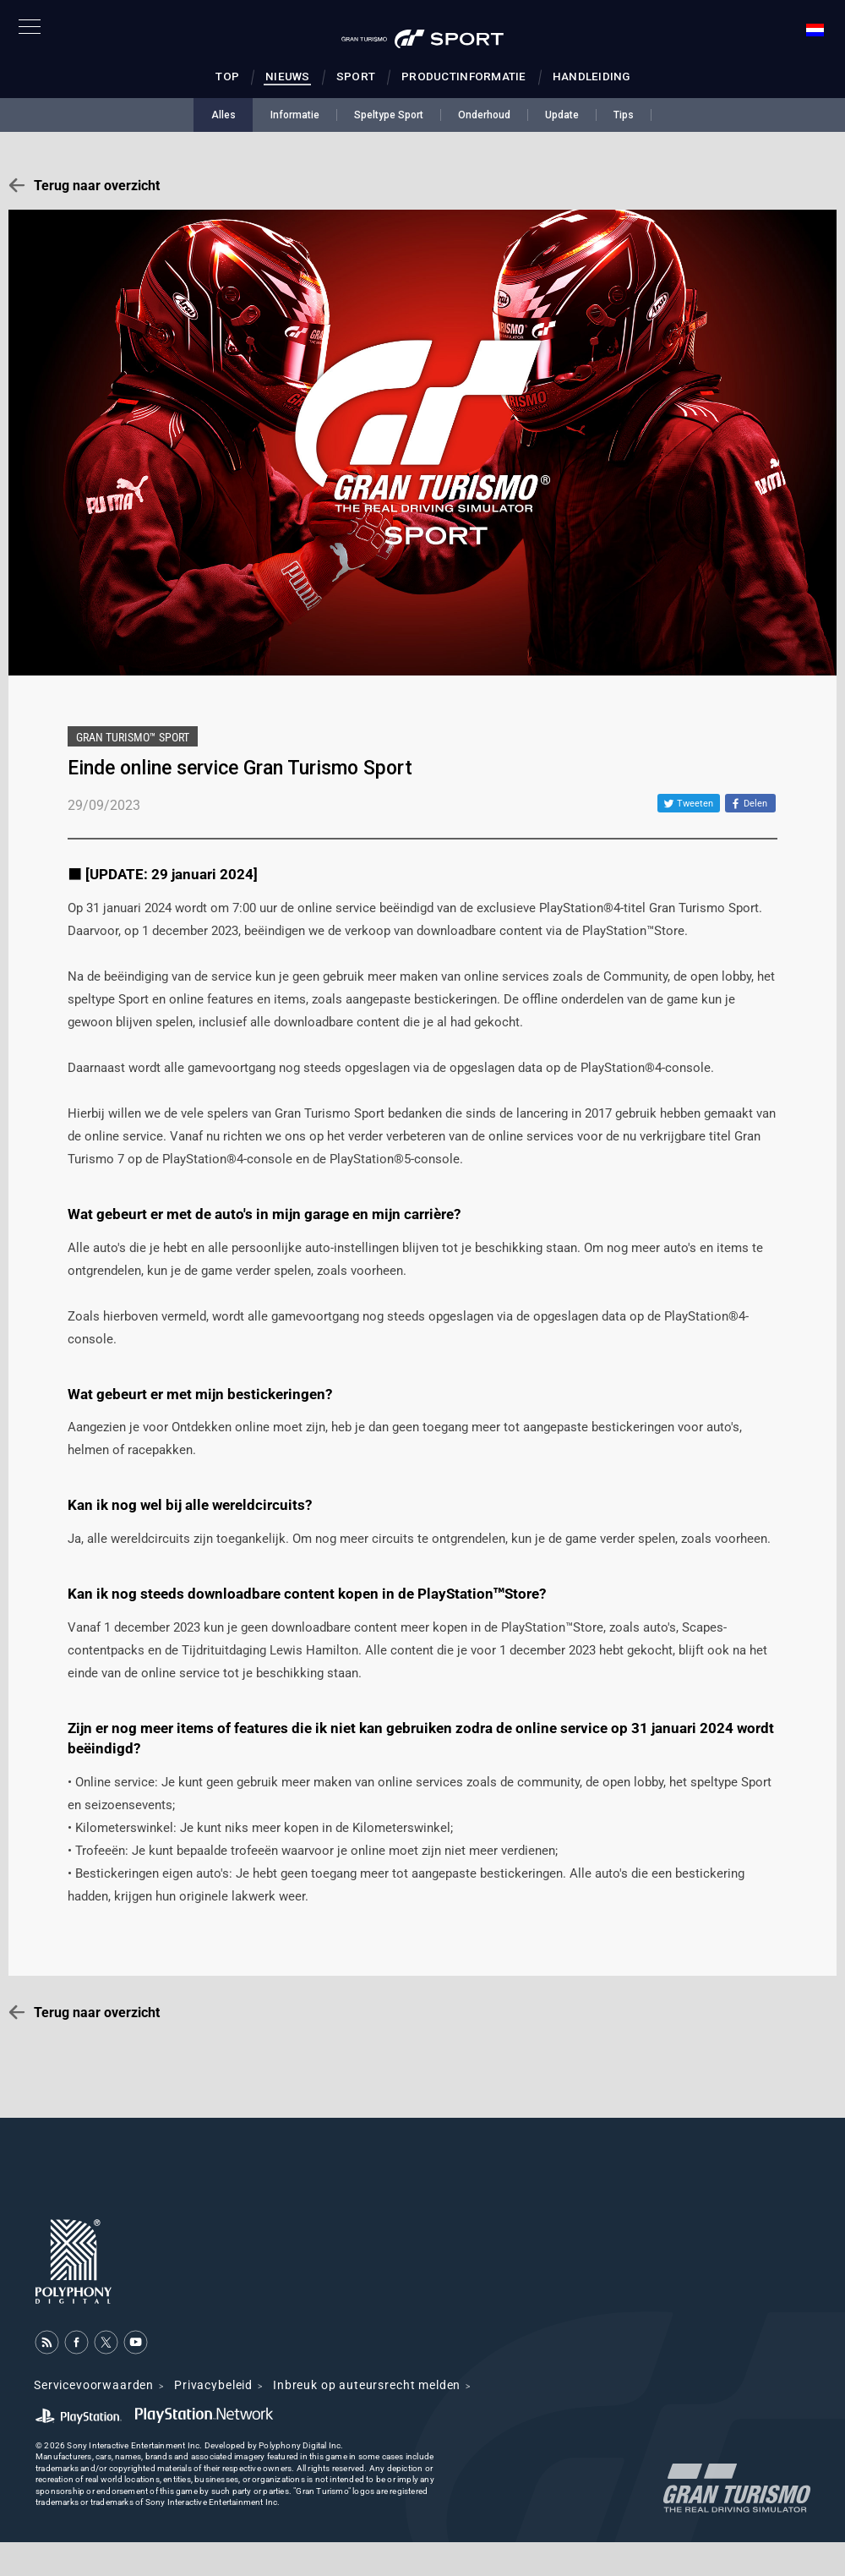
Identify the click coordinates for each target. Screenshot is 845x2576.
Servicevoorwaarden (94, 2385)
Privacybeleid (213, 2385)
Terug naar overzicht (97, 186)
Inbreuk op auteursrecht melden (367, 2385)
